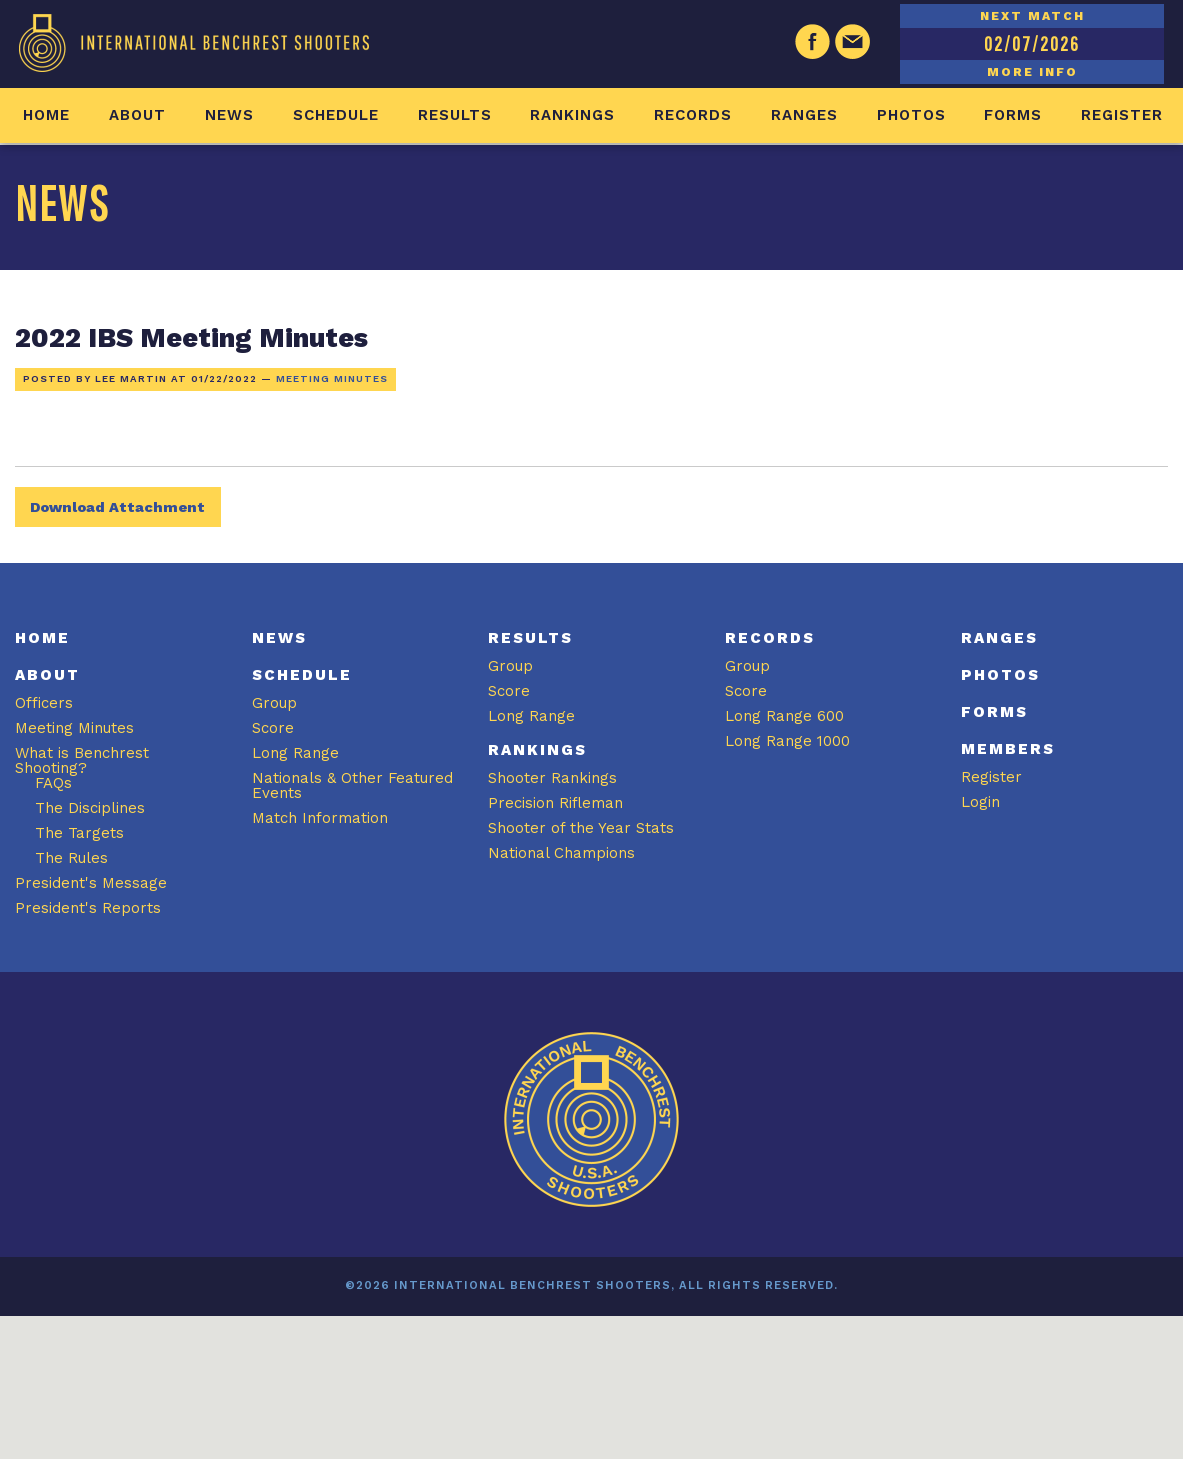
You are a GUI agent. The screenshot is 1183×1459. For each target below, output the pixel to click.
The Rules (71, 858)
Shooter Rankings (552, 778)
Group (274, 703)
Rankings (572, 115)
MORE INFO (1032, 72)
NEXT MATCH (1032, 16)
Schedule (336, 115)
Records (693, 115)
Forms (1013, 115)
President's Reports (88, 908)
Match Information (320, 818)
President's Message (91, 883)
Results (455, 115)
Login (980, 802)
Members (1008, 749)
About (137, 115)
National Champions (561, 853)
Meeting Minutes (332, 378)
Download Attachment (117, 507)
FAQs (53, 783)
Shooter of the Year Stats (581, 828)
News (229, 115)
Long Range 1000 (787, 741)
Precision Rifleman (555, 803)
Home (46, 115)
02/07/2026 (1032, 43)
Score (273, 728)
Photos (911, 115)
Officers (44, 703)
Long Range (295, 753)
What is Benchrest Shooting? (82, 760)
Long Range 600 (784, 716)
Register (1122, 115)
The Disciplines (90, 808)
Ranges (804, 115)
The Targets (79, 833)
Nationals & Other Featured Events (352, 785)
